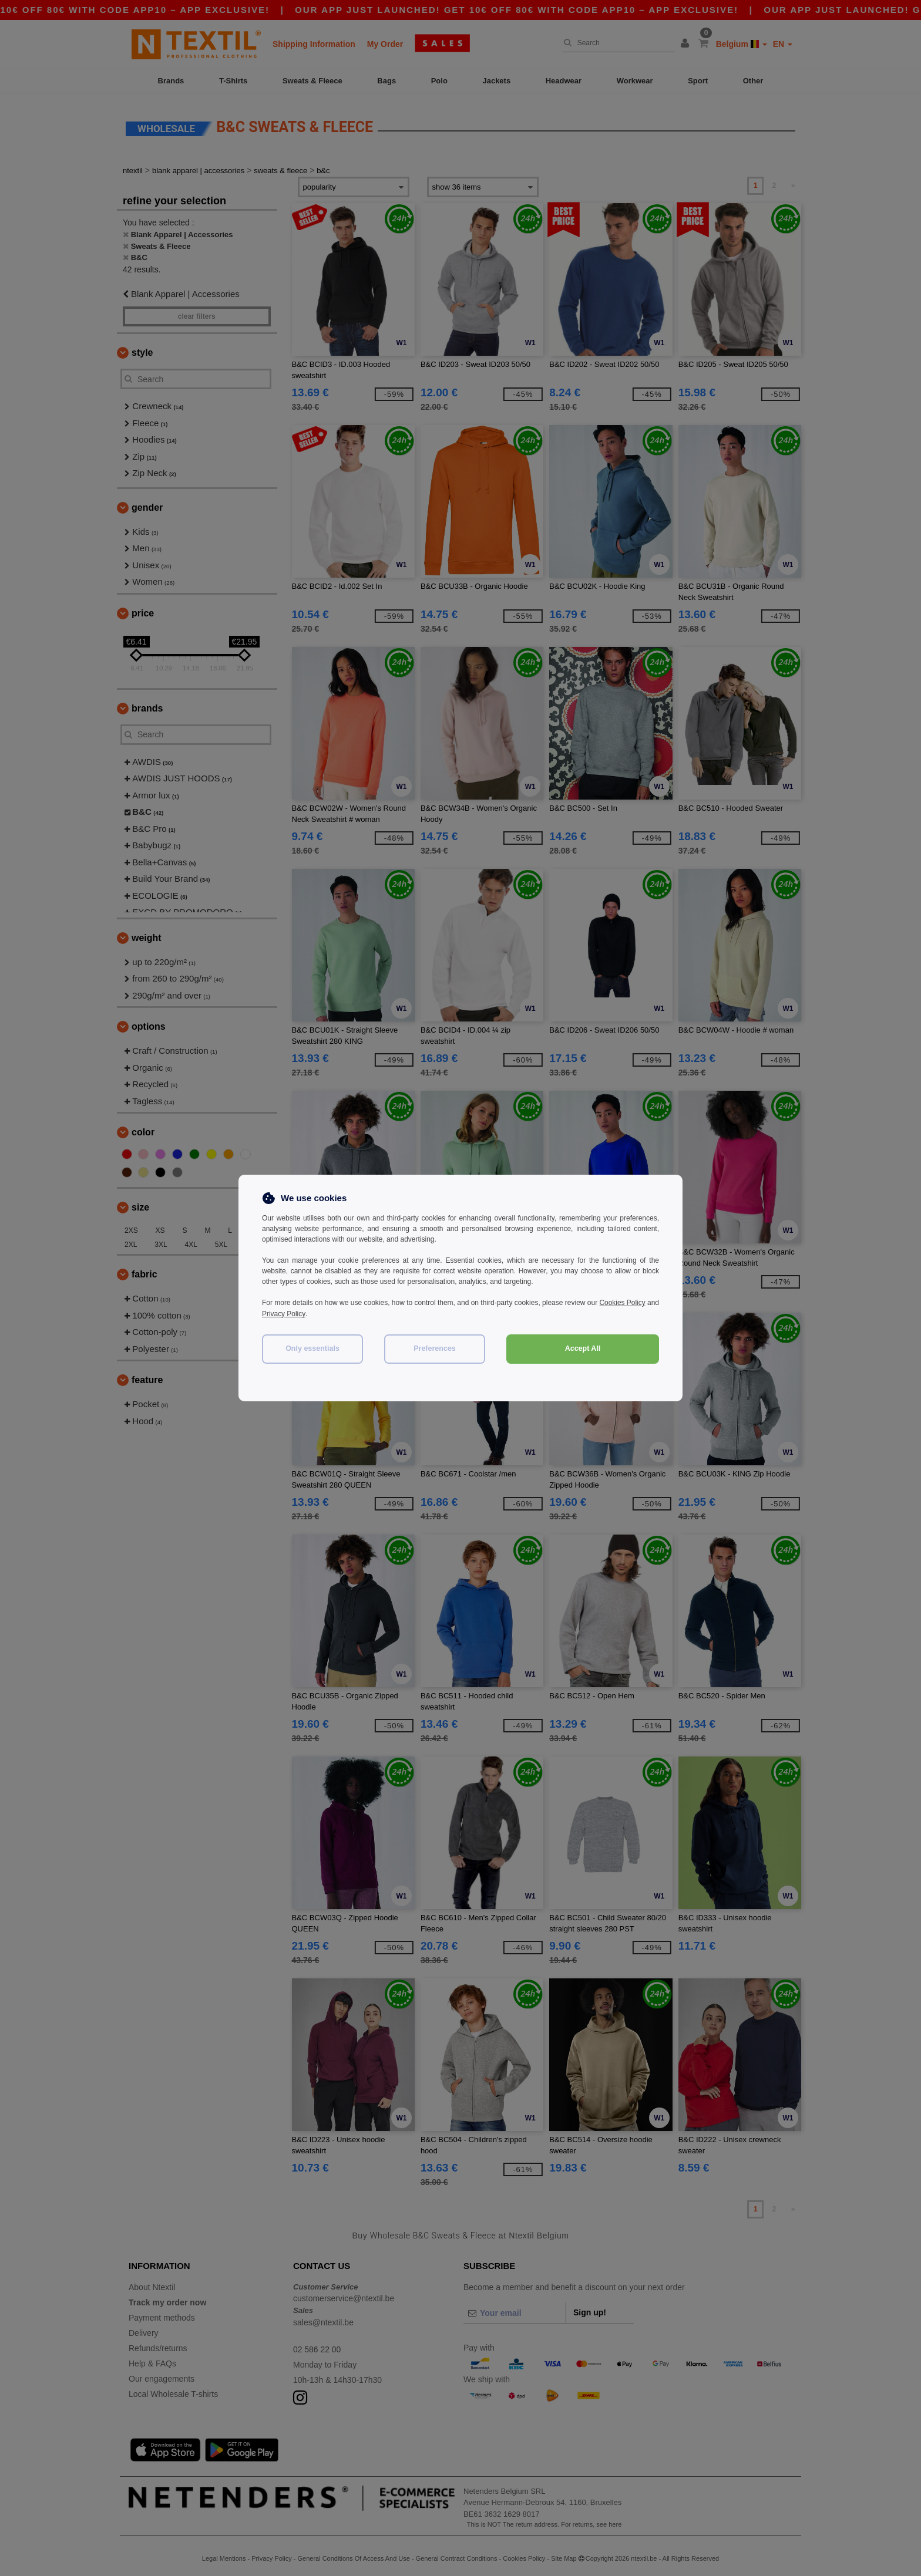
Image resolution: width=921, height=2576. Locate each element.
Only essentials (312, 1347)
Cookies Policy (635, 1303)
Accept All (583, 1347)
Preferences (435, 1347)
